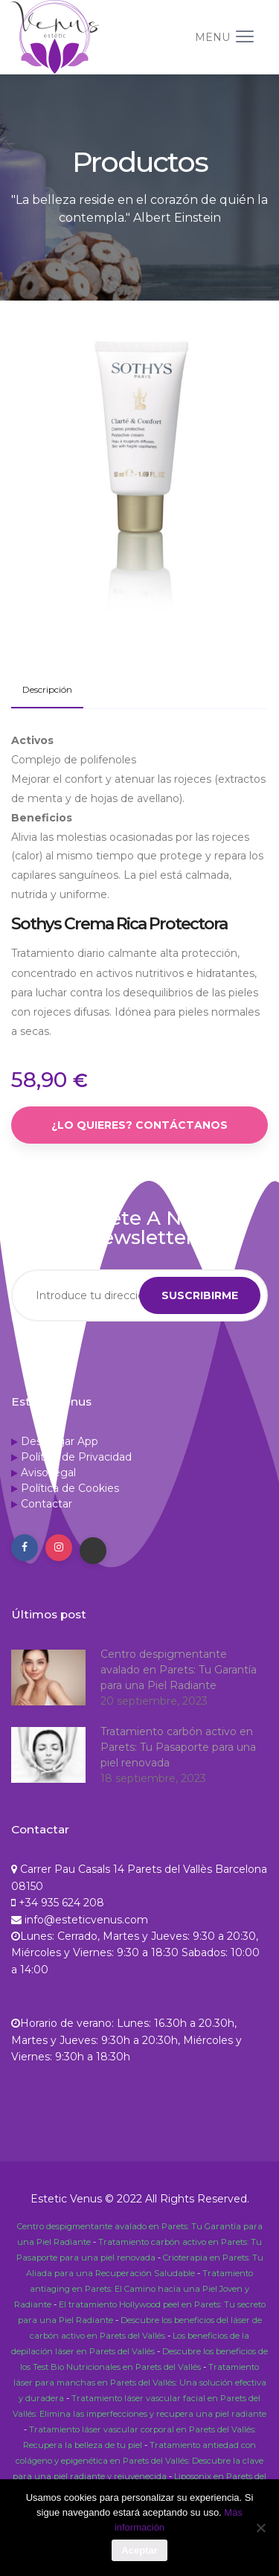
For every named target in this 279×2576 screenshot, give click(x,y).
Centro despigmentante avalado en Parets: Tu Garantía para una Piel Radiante (178, 1669)
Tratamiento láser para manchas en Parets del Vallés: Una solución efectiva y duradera (139, 2382)
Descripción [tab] (47, 689)
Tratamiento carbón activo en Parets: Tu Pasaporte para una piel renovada (178, 1747)
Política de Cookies (70, 1488)
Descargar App (59, 1441)
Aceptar (139, 2550)
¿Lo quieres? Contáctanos (139, 1125)
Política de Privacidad (76, 1457)
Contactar (46, 1503)
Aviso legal (48, 1472)
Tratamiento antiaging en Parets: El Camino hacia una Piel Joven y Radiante (134, 2289)
